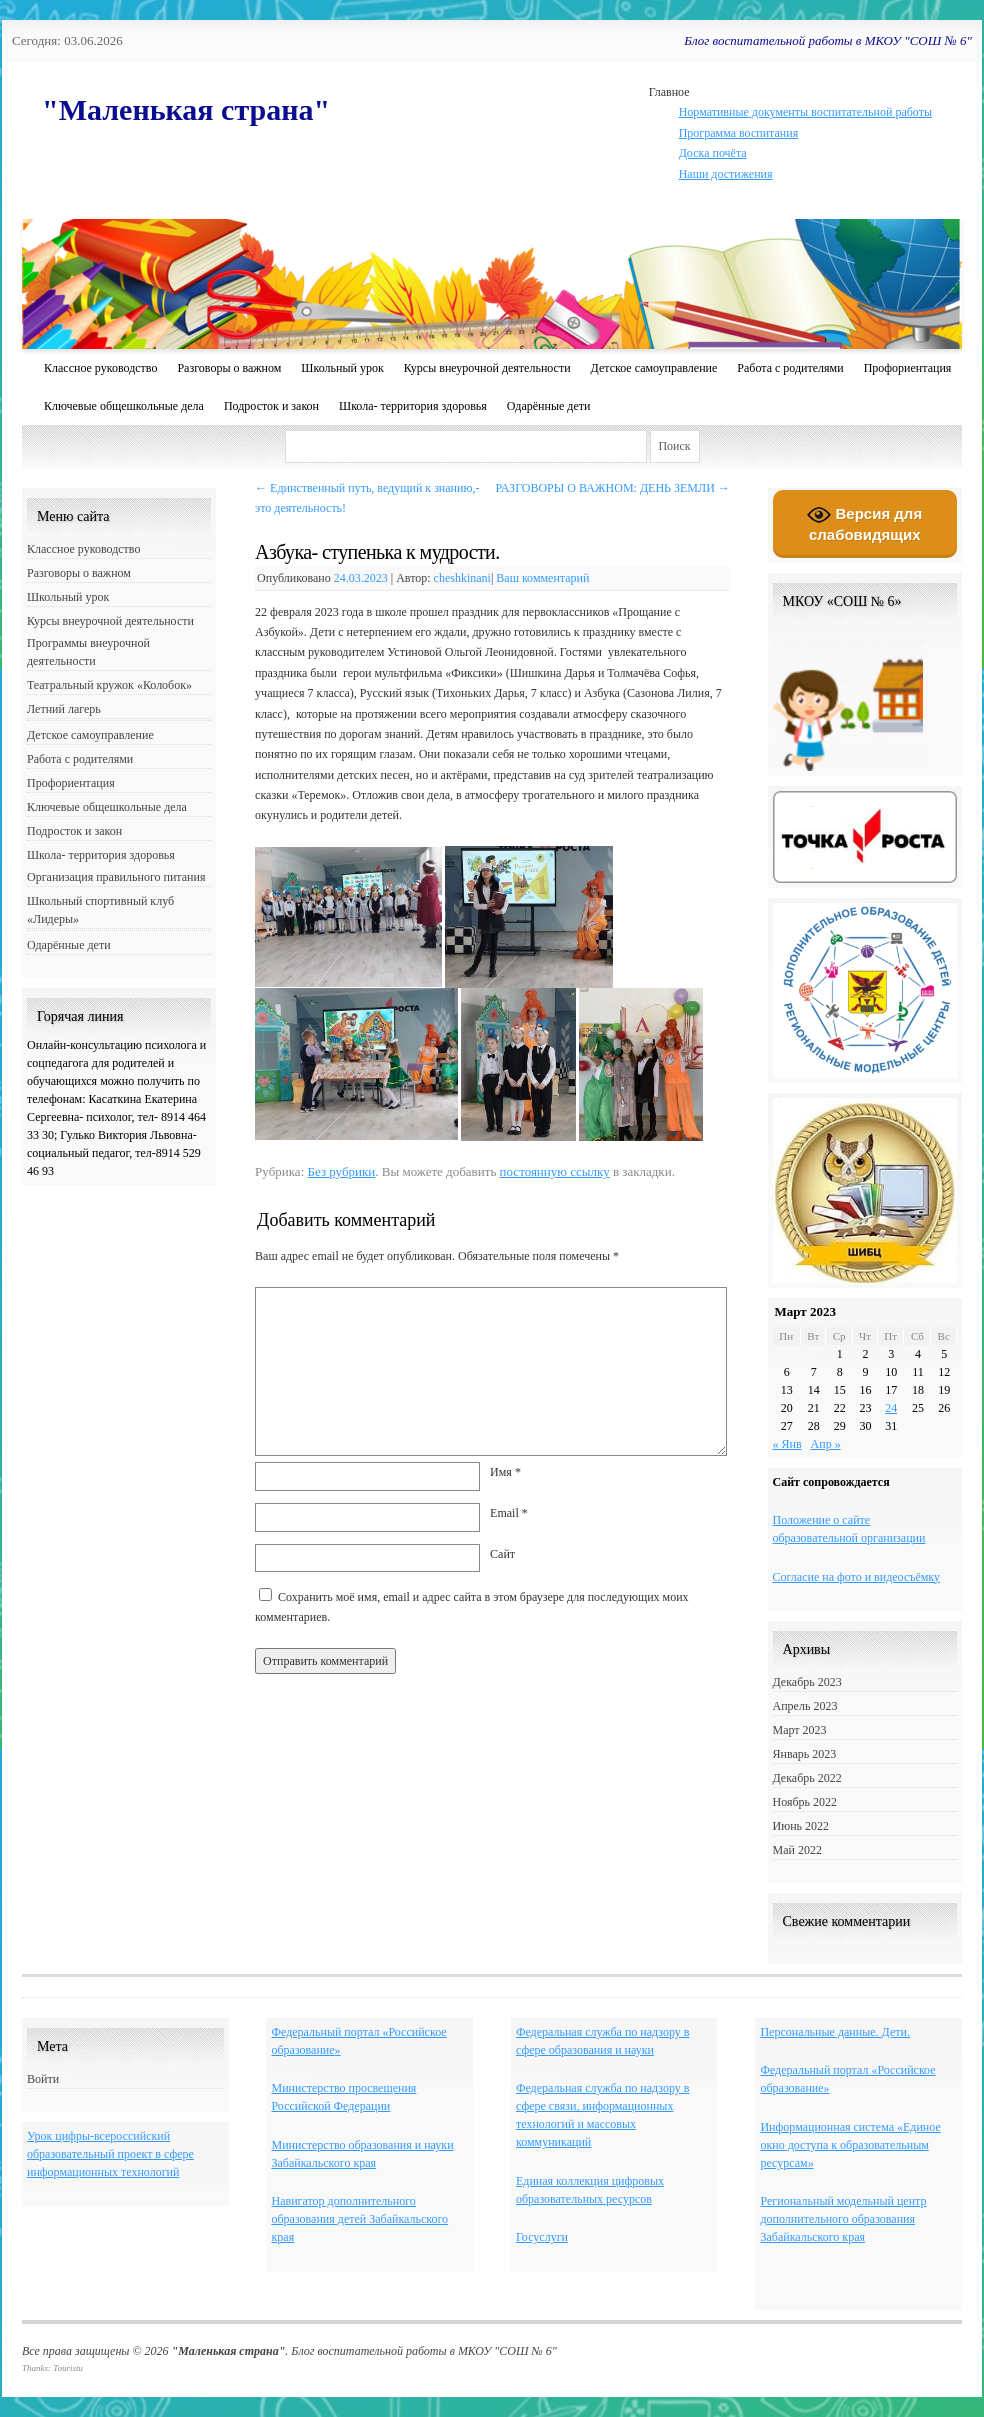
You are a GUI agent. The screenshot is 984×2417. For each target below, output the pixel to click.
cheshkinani (462, 578)
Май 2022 (797, 1850)
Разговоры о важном (229, 368)
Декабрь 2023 (807, 1682)
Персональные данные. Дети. (834, 2032)
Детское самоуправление (654, 368)
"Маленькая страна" (186, 109)
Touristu (68, 2368)
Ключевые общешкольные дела (124, 406)
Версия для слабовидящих (864, 523)
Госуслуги (542, 2237)
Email (509, 1513)
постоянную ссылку (555, 1171)
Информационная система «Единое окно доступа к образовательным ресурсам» (850, 2145)
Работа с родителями (790, 368)
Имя (505, 1472)
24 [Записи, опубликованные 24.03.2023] (891, 1408)
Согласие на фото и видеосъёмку (857, 1577)
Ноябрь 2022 (805, 1802)
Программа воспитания (738, 133)
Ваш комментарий (542, 578)
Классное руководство (100, 368)
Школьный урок (342, 368)
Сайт (502, 1554)
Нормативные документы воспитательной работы (805, 112)
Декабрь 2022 (807, 1778)
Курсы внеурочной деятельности (487, 368)
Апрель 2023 (805, 1706)
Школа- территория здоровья (413, 406)
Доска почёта (713, 153)
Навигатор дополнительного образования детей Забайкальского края (359, 2219)
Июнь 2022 (801, 1826)
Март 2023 (800, 1730)
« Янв (787, 1444)
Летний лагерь (64, 709)
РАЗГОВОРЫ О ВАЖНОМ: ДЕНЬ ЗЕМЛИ (613, 488)
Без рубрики (342, 1171)
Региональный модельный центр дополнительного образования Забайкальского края (843, 2219)
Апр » (826, 1444)
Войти (43, 2079)
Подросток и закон (271, 406)
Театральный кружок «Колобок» (109, 685)
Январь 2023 (805, 1754)
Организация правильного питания (116, 877)
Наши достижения (726, 174)
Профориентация (908, 368)
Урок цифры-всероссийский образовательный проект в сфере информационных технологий (110, 2154)
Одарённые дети (549, 406)
